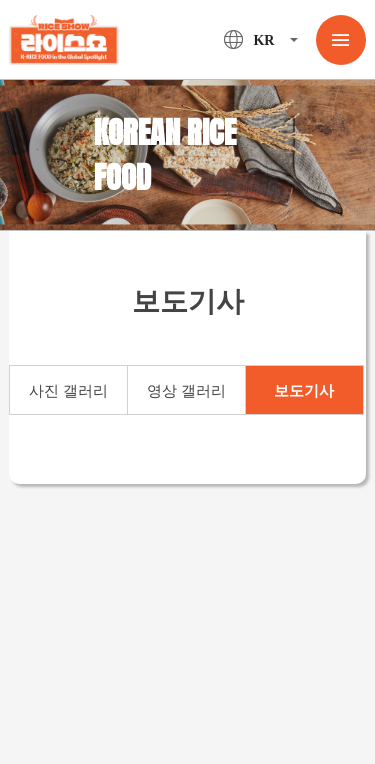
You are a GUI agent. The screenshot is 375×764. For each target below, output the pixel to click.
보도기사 (304, 391)
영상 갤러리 (186, 391)
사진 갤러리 (68, 391)
